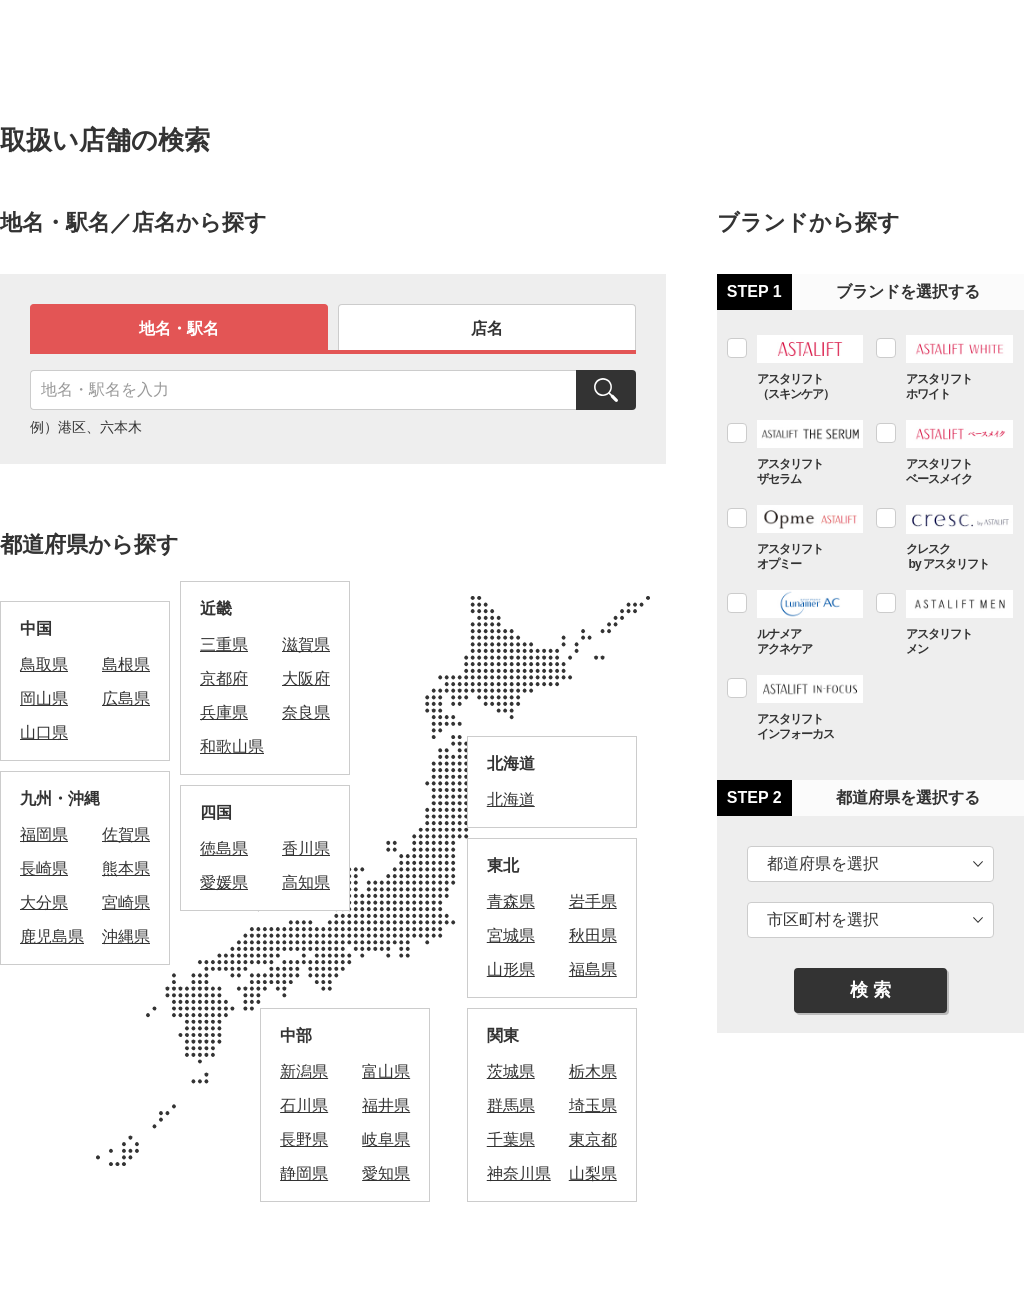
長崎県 (44, 868)
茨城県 (511, 1071)
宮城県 (511, 935)
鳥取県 (44, 664)
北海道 (511, 799)
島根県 (126, 664)
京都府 (224, 678)
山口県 (44, 732)
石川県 (304, 1105)
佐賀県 (126, 834)
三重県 (224, 644)
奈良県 (306, 712)
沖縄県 (126, 936)
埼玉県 (593, 1105)
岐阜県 (386, 1139)
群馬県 (511, 1105)
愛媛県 (224, 882)
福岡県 (44, 834)
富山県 (386, 1071)
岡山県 (44, 698)
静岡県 (304, 1173)
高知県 (306, 882)
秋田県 (593, 935)
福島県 (593, 969)
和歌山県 (232, 746)
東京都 (593, 1139)
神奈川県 (519, 1173)
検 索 (870, 990)
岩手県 (593, 901)
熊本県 (126, 868)
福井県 (386, 1105)
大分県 (44, 902)
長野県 (304, 1139)
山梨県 (593, 1173)
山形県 (511, 969)
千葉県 (511, 1139)
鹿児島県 (52, 936)
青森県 (511, 901)
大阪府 (306, 678)
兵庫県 (224, 712)
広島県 (126, 698)
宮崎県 (126, 902)
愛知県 (386, 1173)
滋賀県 (306, 644)
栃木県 (593, 1071)
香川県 (306, 848)
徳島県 (224, 848)
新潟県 (304, 1071)
